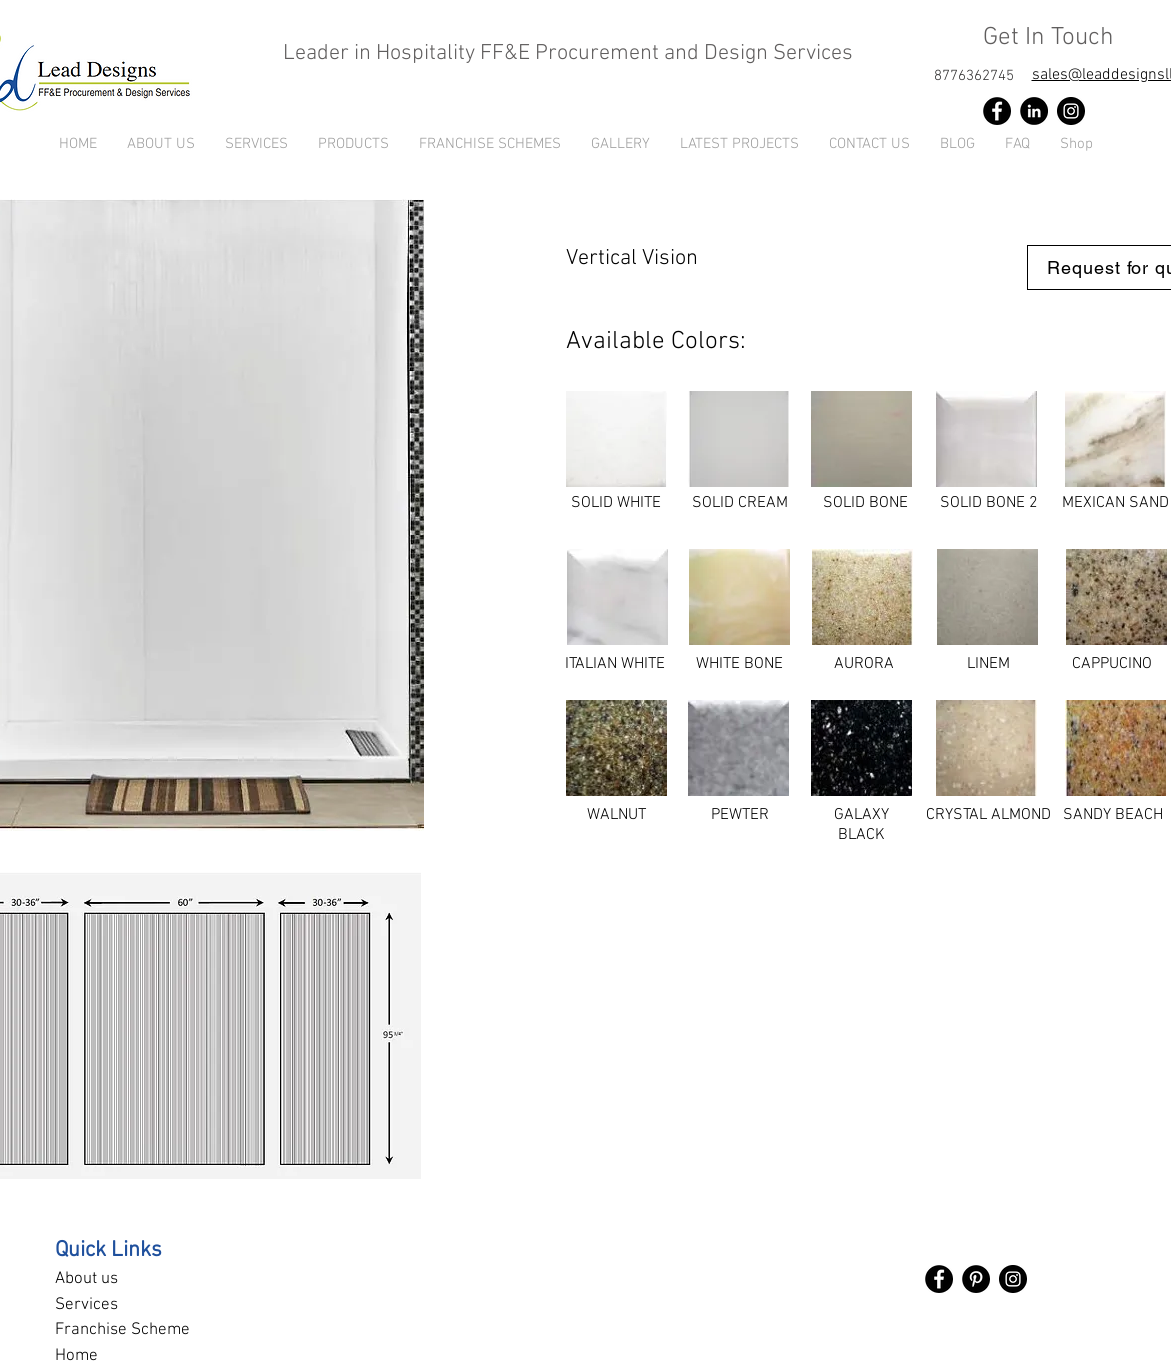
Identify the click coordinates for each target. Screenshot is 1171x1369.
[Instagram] (1071, 111)
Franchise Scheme (122, 1330)
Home (76, 1356)
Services (86, 1305)
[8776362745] (974, 76)
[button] (353, 144)
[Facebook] (997, 111)
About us (86, 1279)
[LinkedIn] (1034, 111)
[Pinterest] (976, 1279)
